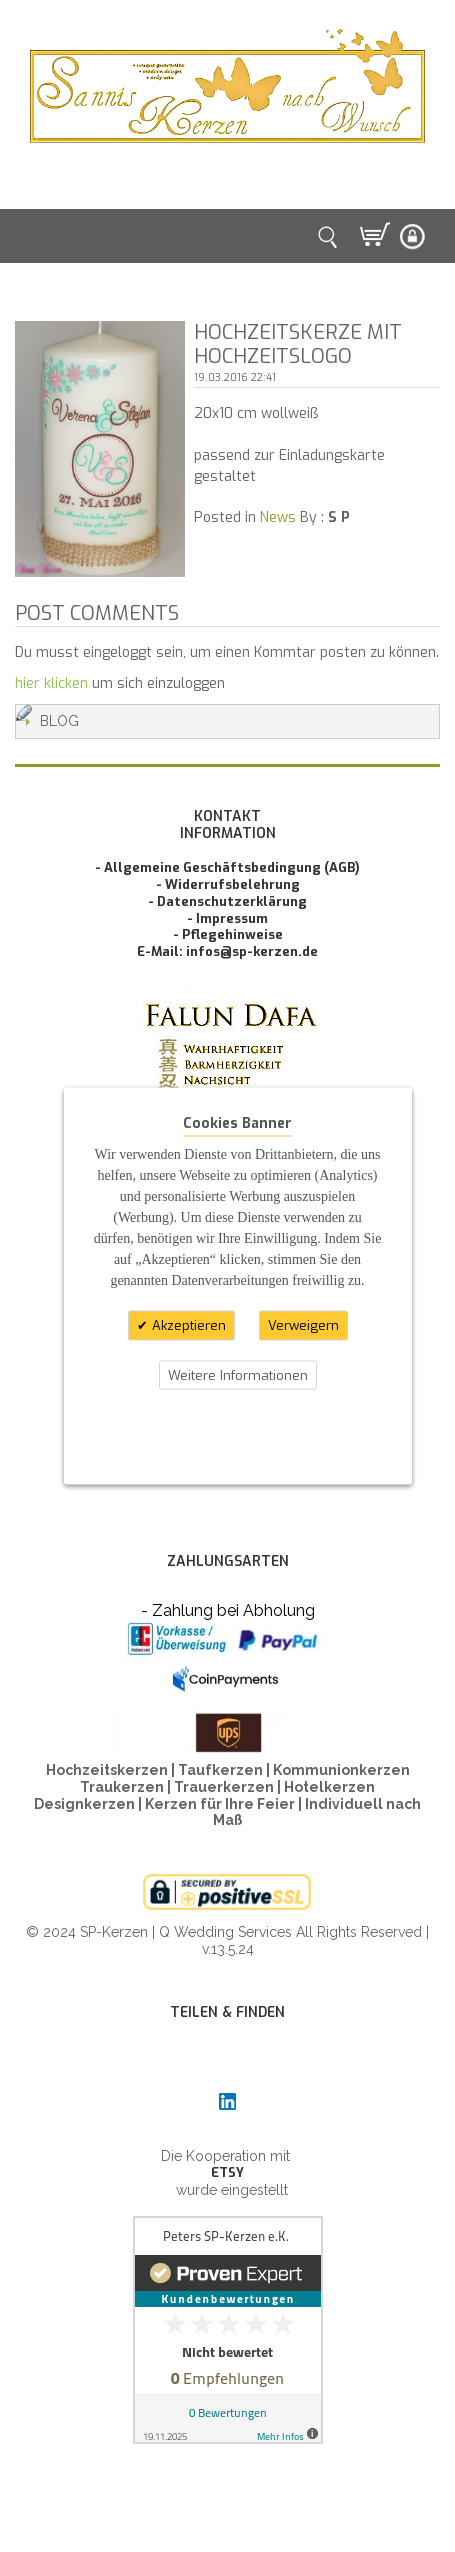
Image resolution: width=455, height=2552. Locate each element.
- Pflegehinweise (228, 934)
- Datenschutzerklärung (227, 901)
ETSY (227, 2172)
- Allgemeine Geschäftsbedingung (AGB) (227, 867)
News (278, 517)
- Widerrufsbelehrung (228, 884)
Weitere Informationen (238, 1374)
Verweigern (303, 1325)
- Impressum (227, 918)
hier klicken (51, 683)
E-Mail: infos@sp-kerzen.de (227, 951)
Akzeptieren (187, 1325)
